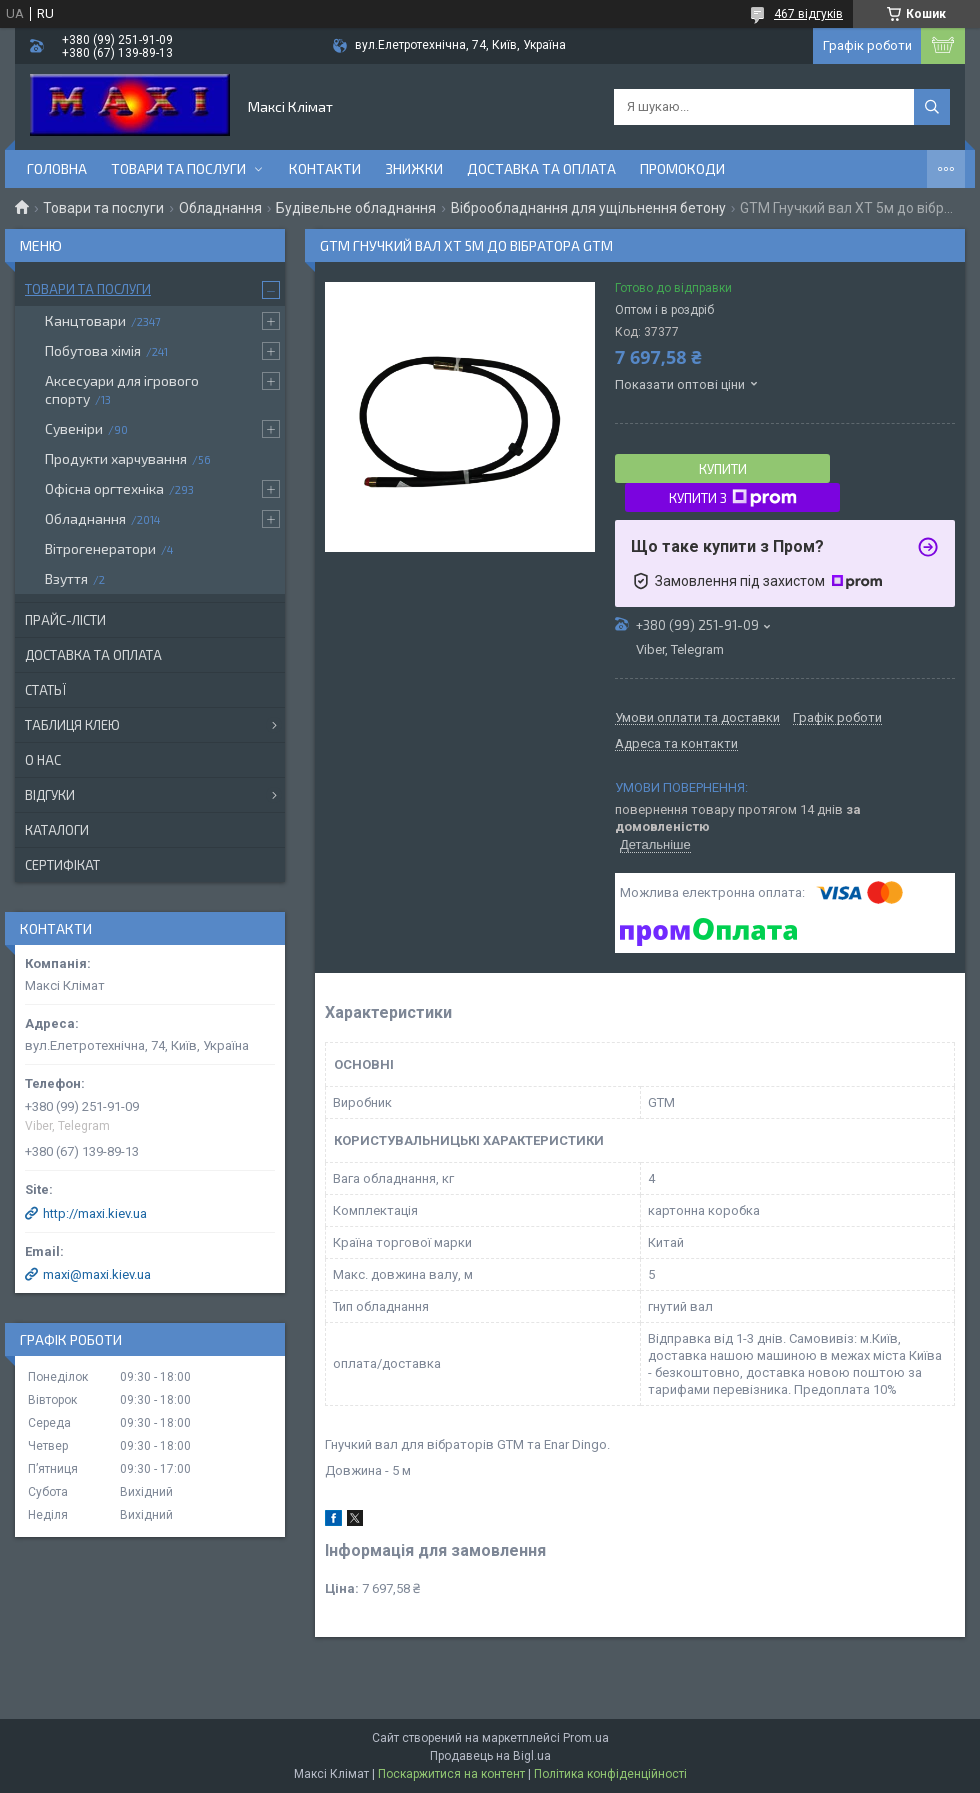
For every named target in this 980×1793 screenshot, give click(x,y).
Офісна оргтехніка (104, 488)
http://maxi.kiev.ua (95, 1213)
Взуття (66, 578)
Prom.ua (586, 1738)
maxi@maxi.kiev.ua (97, 1274)
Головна (57, 168)
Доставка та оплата (541, 168)
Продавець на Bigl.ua (490, 1756)
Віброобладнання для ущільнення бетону (588, 208)
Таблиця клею (72, 725)
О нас (43, 760)
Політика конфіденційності (610, 1774)
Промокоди (682, 168)
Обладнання (220, 208)
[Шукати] (932, 107)
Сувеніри (74, 428)
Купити (723, 469)
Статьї (45, 690)
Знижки (414, 168)
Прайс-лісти (65, 620)
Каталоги (57, 830)
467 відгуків (808, 14)
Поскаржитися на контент (451, 1774)
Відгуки (50, 795)
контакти (325, 168)
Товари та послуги (178, 168)
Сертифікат (62, 865)
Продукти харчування (116, 458)
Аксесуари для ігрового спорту (122, 389)
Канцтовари (85, 320)
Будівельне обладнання (356, 208)
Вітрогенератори (100, 548)
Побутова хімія (93, 350)
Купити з (733, 498)
